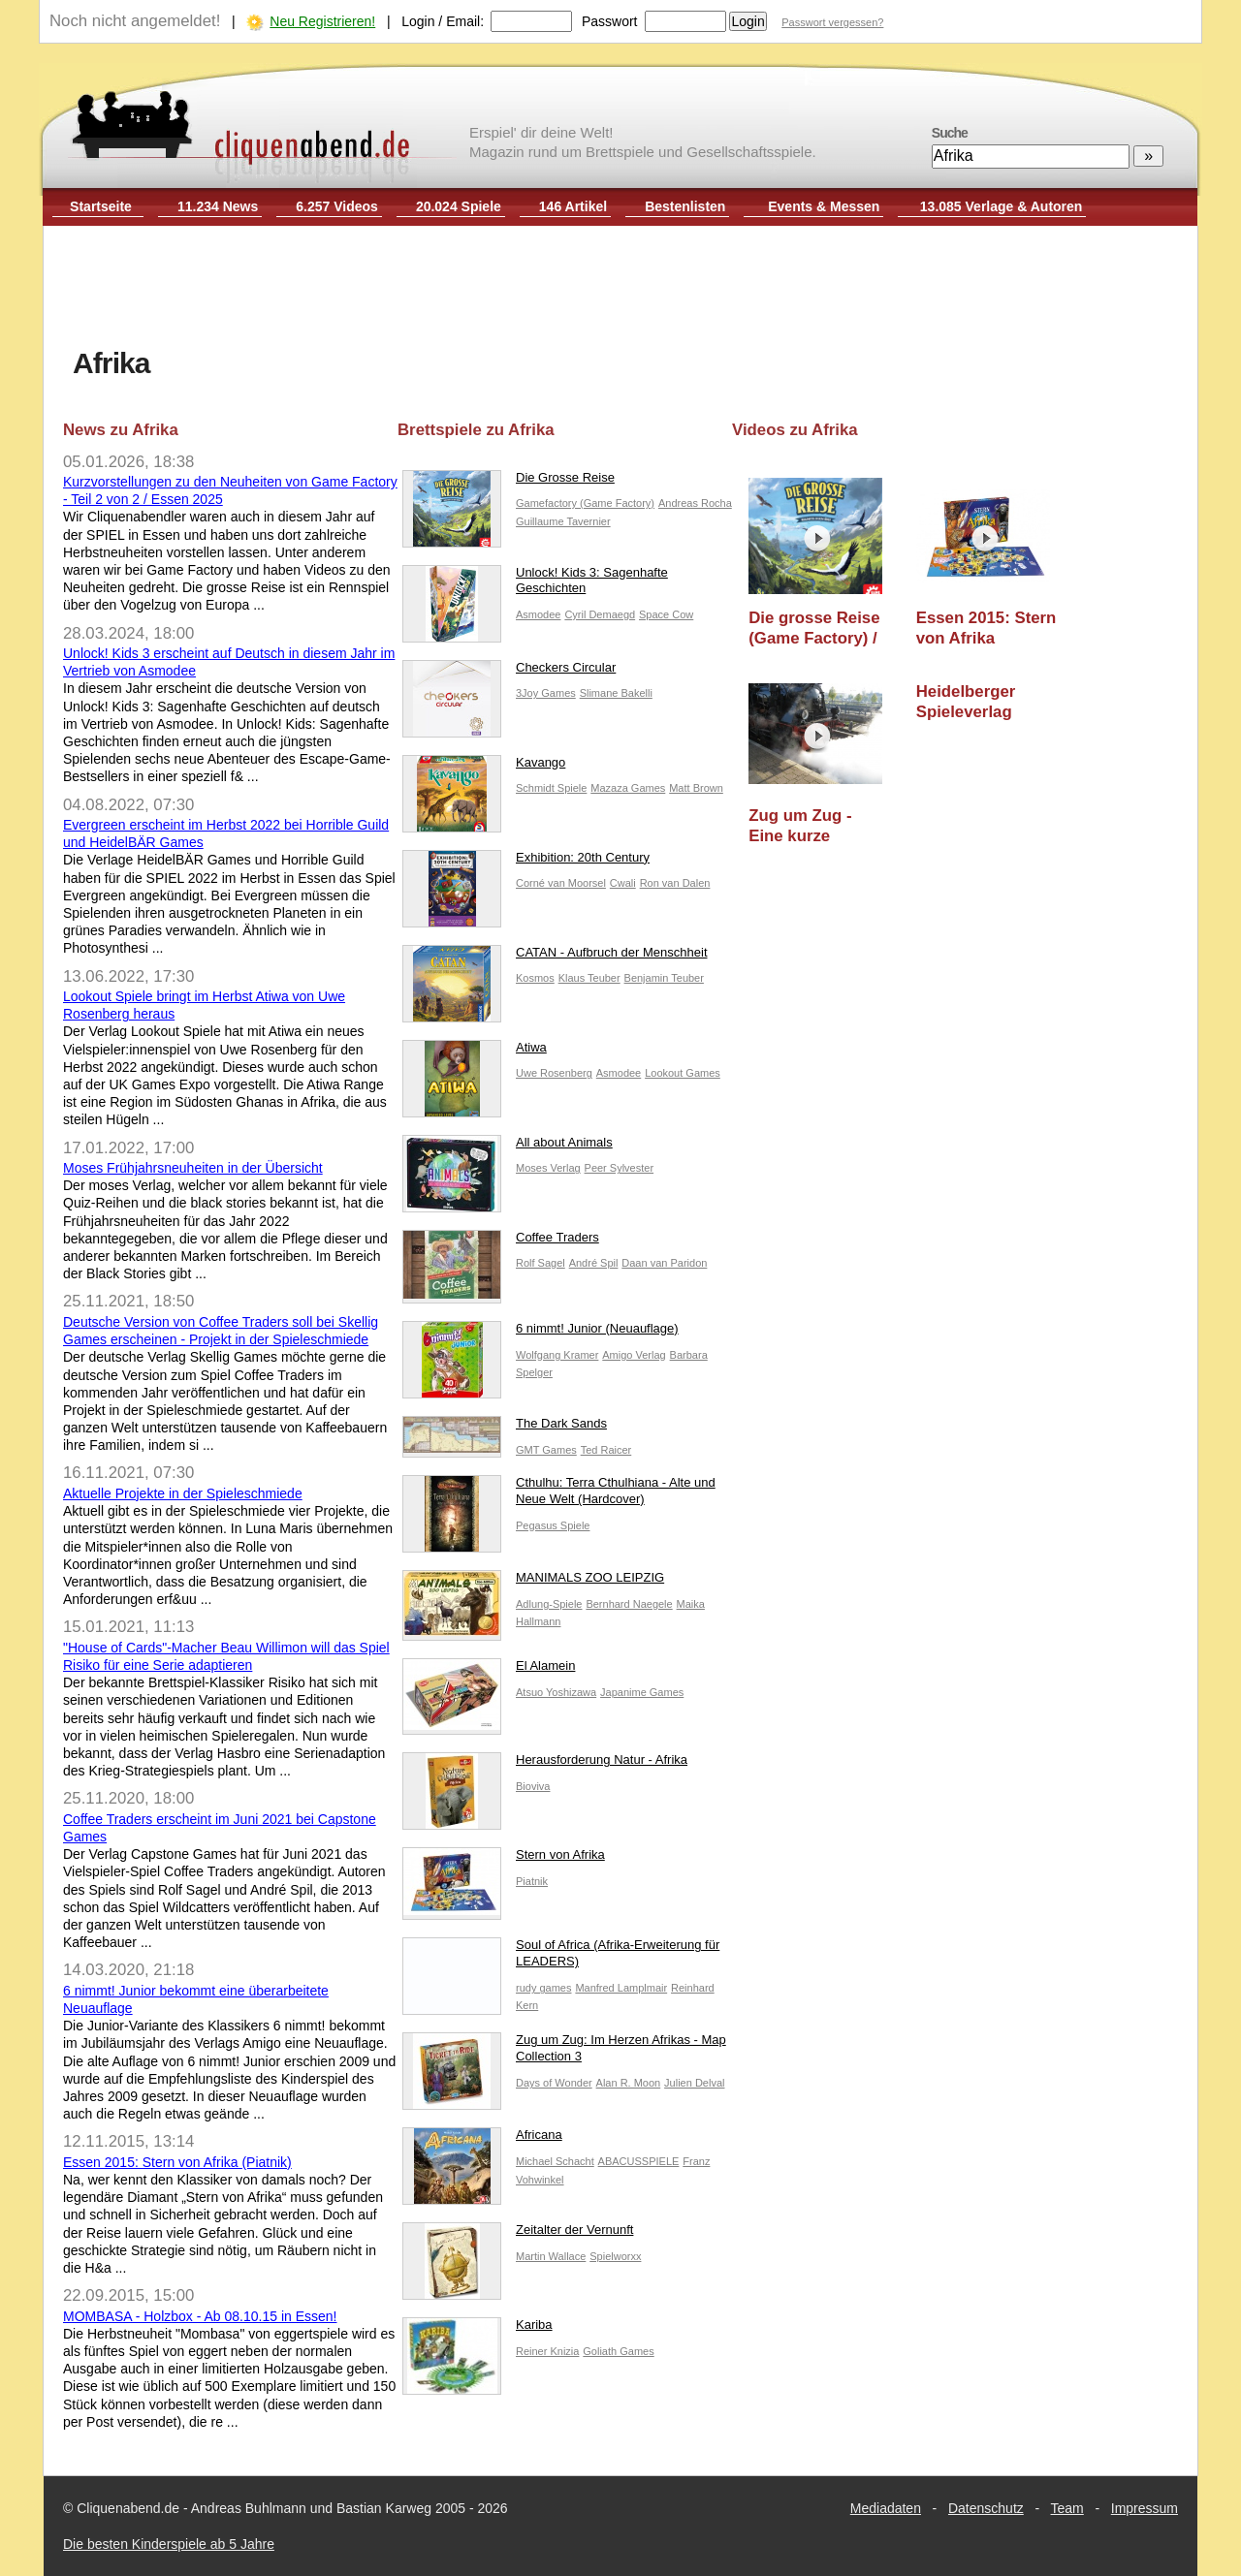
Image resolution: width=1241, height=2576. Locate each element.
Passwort (610, 21)
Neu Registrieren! (322, 21)
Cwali (623, 883)
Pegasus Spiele (552, 1525)
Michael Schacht (555, 2161)
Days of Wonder (554, 2083)
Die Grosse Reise (508, 482)
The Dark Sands (504, 1428)
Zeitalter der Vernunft (517, 2234)
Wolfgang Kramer (557, 1355)
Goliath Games (618, 2351)
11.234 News (217, 206)
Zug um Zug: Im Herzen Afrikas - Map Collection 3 (564, 2052)
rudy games (543, 1988)
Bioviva (533, 1786)
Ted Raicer (606, 1450)
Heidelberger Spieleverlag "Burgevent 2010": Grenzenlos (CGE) (986, 702)
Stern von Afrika (503, 1859)
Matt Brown (696, 788)
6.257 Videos (337, 206)
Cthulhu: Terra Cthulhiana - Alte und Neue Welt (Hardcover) (559, 1495)
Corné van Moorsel (561, 883)
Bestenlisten (685, 206)
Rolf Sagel (540, 1263)
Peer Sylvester (619, 1168)
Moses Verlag (548, 1168)
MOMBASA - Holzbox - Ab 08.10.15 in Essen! (199, 2316)
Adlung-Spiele (549, 1604)
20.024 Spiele (458, 206)
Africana (482, 2139)
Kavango (483, 767)
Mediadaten (885, 2508)
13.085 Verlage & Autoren (1001, 206)
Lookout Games (682, 1073)
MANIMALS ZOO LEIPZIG (533, 1582)
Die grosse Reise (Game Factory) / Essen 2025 (813, 628)
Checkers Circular (509, 672)
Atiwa (474, 1052)
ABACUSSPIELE (639, 2161)
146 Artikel (573, 206)
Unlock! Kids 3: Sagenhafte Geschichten (535, 585)
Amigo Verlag (633, 1355)
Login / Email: (442, 21)
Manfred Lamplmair (621, 1988)
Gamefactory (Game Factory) (585, 503)
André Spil (594, 1263)
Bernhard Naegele (629, 1604)
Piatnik (532, 1881)
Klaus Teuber (589, 978)
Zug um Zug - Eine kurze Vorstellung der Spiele (807, 826)
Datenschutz (986, 2508)
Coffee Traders (500, 1242)
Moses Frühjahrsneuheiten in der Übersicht (193, 1168)
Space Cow (666, 614)
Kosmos (535, 978)
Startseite (101, 206)
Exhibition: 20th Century (526, 862)
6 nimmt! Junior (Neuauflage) (540, 1333)
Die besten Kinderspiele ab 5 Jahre (168, 2544)
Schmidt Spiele (551, 788)
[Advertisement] (620, 288)
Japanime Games (642, 1692)
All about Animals (507, 1147)
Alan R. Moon (628, 2083)
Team (1067, 2508)
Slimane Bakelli (616, 693)
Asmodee (538, 614)
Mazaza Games (627, 788)
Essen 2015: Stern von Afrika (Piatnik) (177, 2162)
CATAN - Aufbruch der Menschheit (555, 957)
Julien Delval (694, 2083)
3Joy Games (546, 693)
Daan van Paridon (664, 1263)
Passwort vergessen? (832, 22)
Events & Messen (823, 206)
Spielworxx (615, 2256)
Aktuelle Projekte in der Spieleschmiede (182, 1493)
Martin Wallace (551, 2256)
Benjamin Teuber (664, 978)
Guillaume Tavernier (563, 521)
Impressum (1144, 2508)
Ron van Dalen (675, 883)
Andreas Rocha (695, 503)
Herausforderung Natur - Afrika (544, 1764)
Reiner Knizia (547, 2351)
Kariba (477, 2329)
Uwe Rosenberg (554, 1073)
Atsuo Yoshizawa (556, 1692)
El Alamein (488, 1670)
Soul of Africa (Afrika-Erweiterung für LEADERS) (560, 1957)
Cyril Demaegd (599, 614)
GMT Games (546, 1450)
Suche (950, 133)
